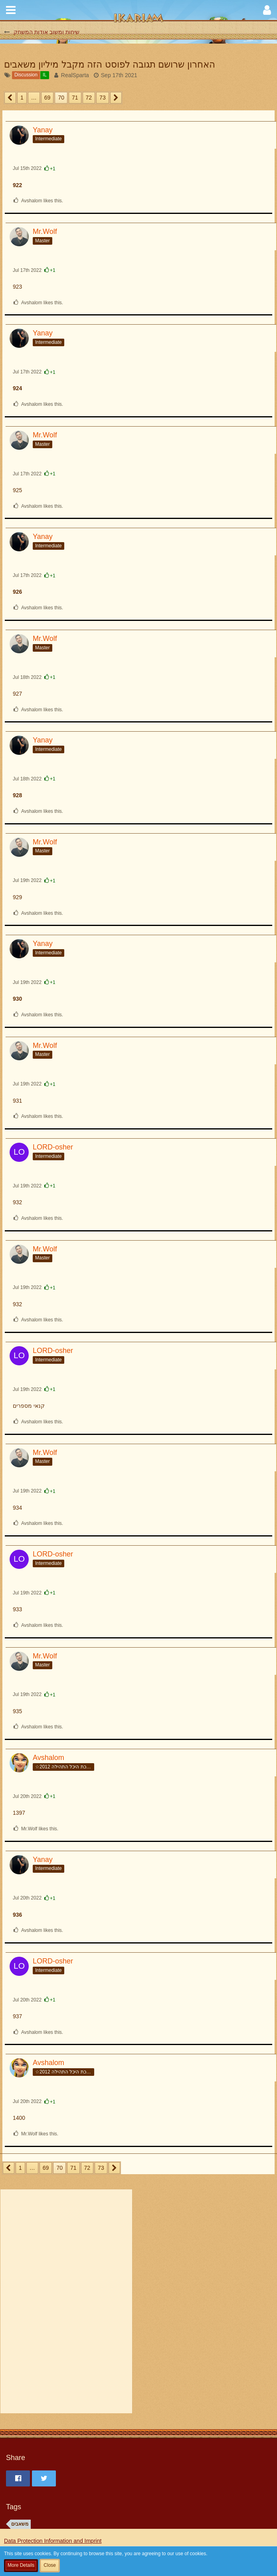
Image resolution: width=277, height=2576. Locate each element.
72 (89, 97)
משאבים (19, 2524)
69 (47, 97)
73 (102, 97)
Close (50, 2565)
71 (75, 97)
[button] (11, 10)
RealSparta (75, 75)
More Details (21, 2565)
